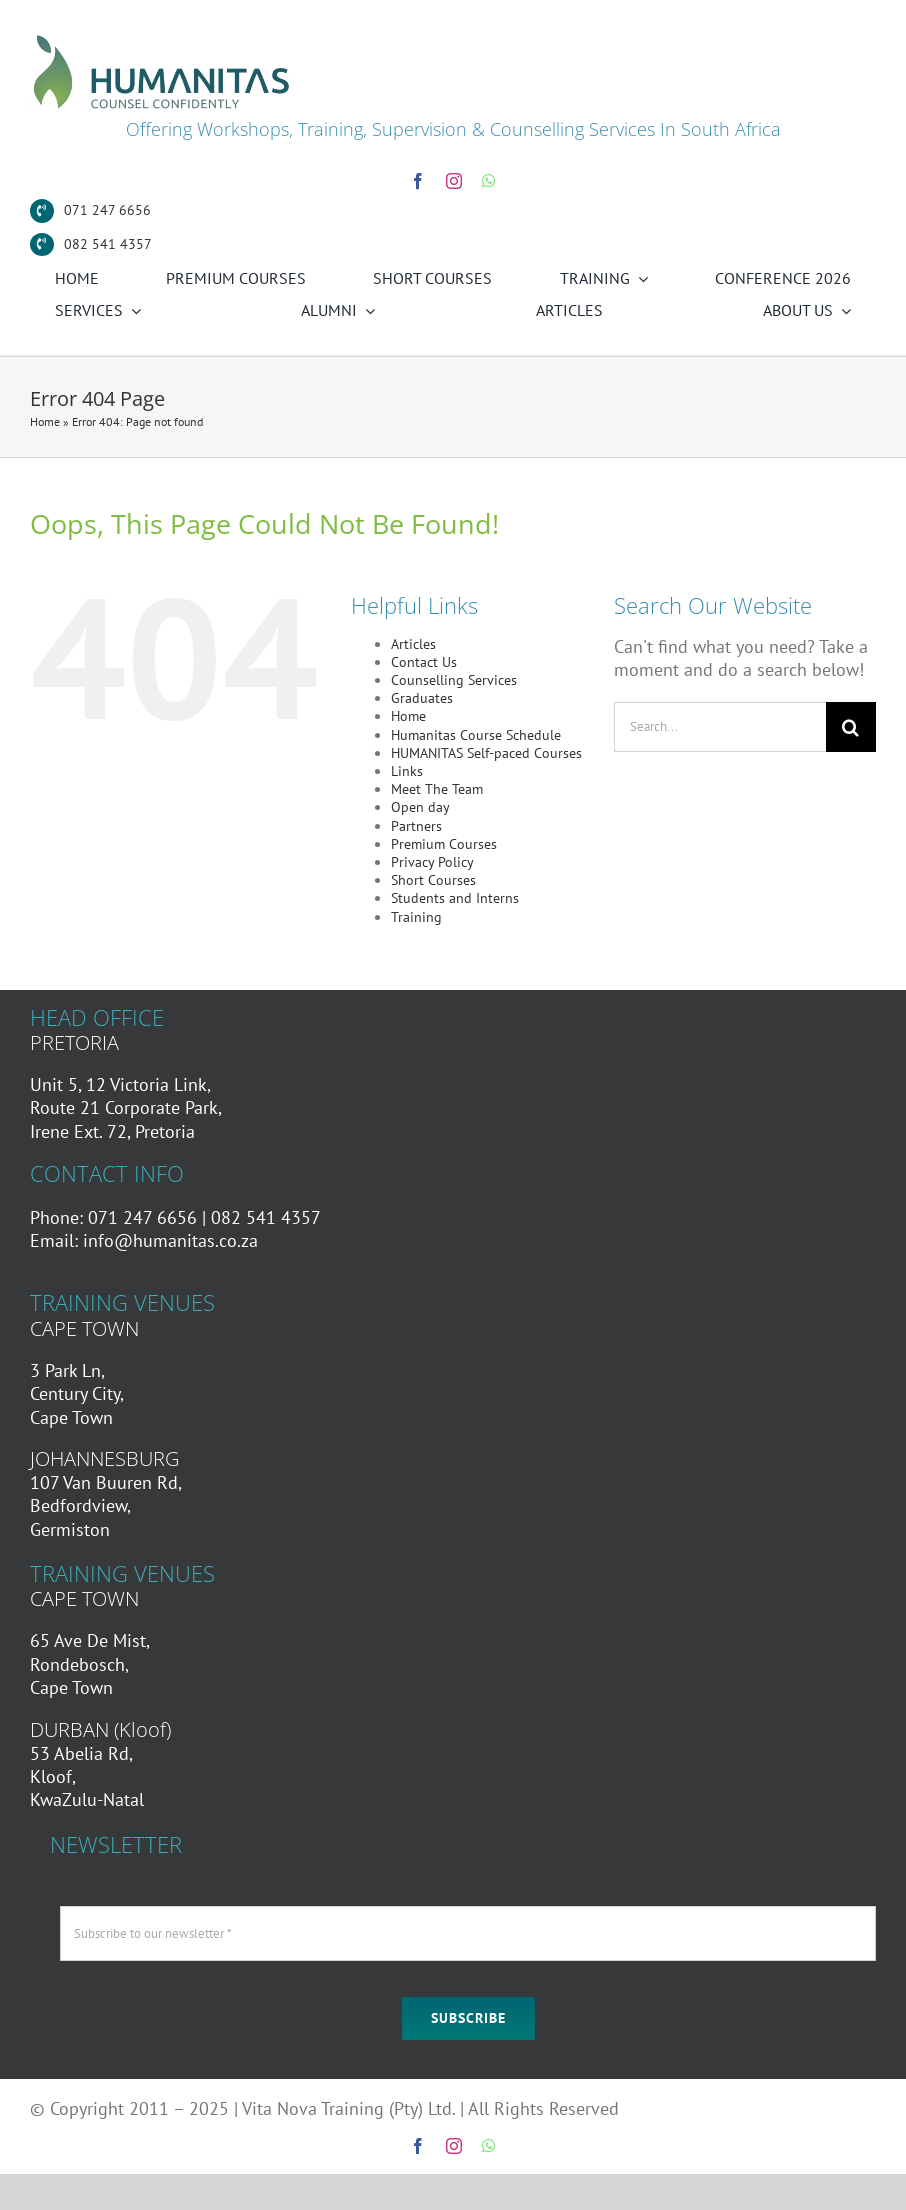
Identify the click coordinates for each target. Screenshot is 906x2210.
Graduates (422, 698)
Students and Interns (455, 898)
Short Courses (433, 880)
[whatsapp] (489, 181)
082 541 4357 (108, 244)
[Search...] (720, 727)
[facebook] (418, 181)
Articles (413, 644)
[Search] (851, 727)
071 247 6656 (107, 210)
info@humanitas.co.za (170, 1240)
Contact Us (424, 662)
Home (45, 421)
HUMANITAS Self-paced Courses (486, 753)
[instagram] (454, 181)
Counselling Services (454, 680)
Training (416, 917)
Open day (420, 807)
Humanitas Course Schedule (476, 735)
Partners (416, 826)
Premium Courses (444, 844)
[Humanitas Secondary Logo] (162, 38)
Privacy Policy (432, 862)
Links (407, 771)
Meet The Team (437, 789)
